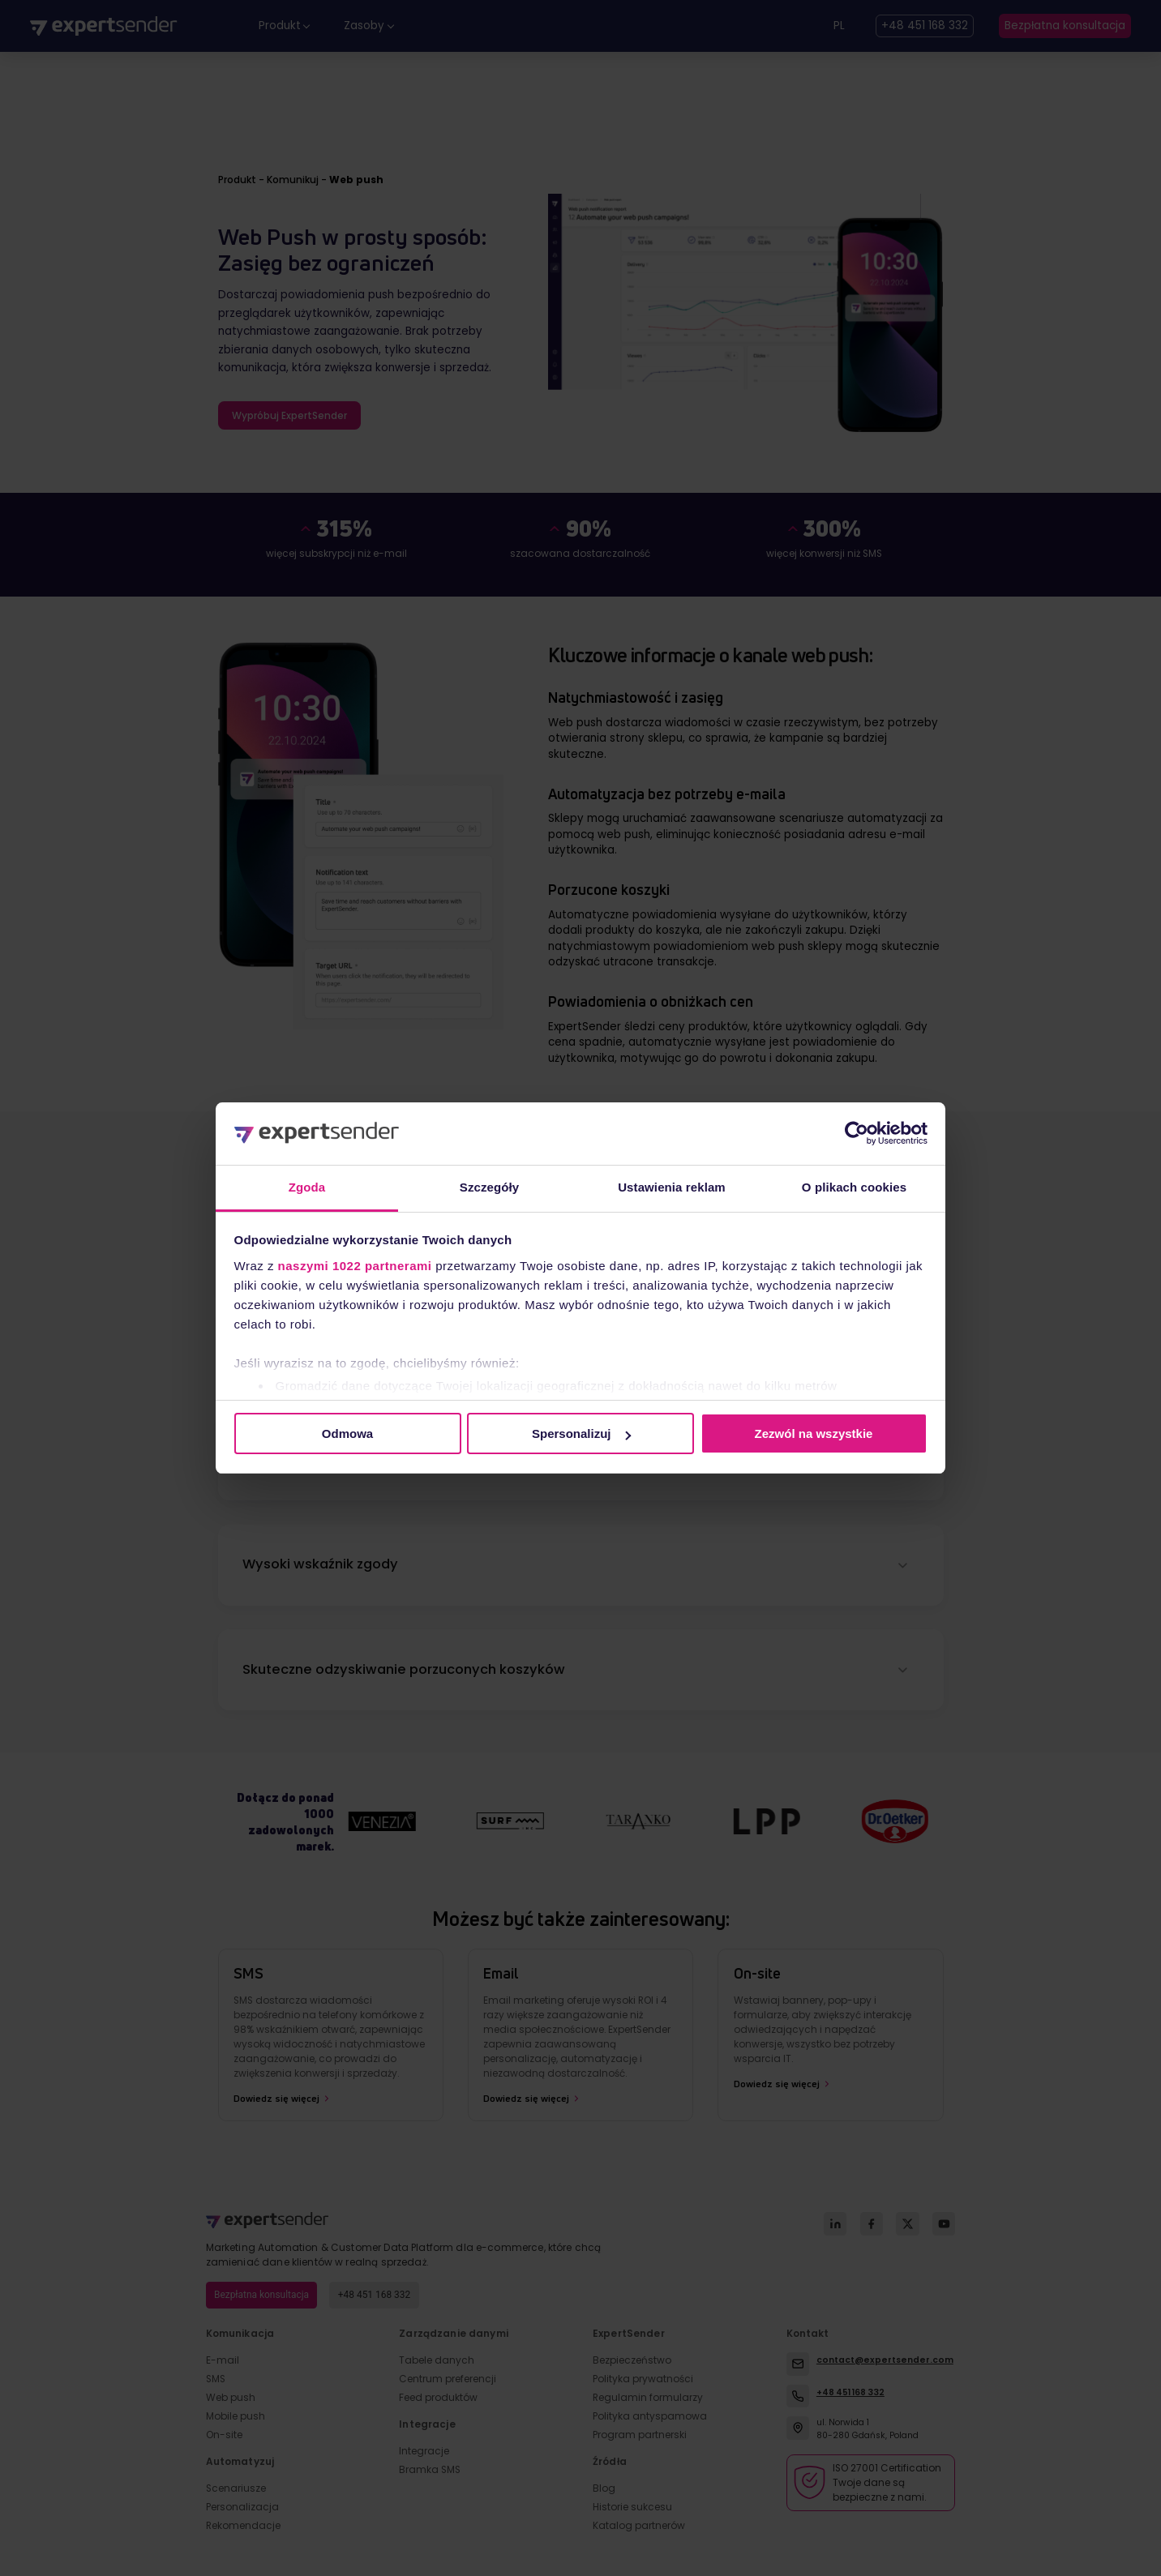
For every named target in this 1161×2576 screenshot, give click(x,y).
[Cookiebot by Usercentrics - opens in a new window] (857, 1133)
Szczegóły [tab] (489, 1187)
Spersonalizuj (581, 1433)
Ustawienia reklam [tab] (672, 1187)
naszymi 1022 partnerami (355, 1266)
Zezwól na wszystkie (814, 1433)
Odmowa (347, 1433)
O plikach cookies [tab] (854, 1187)
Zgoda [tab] (307, 1187)
